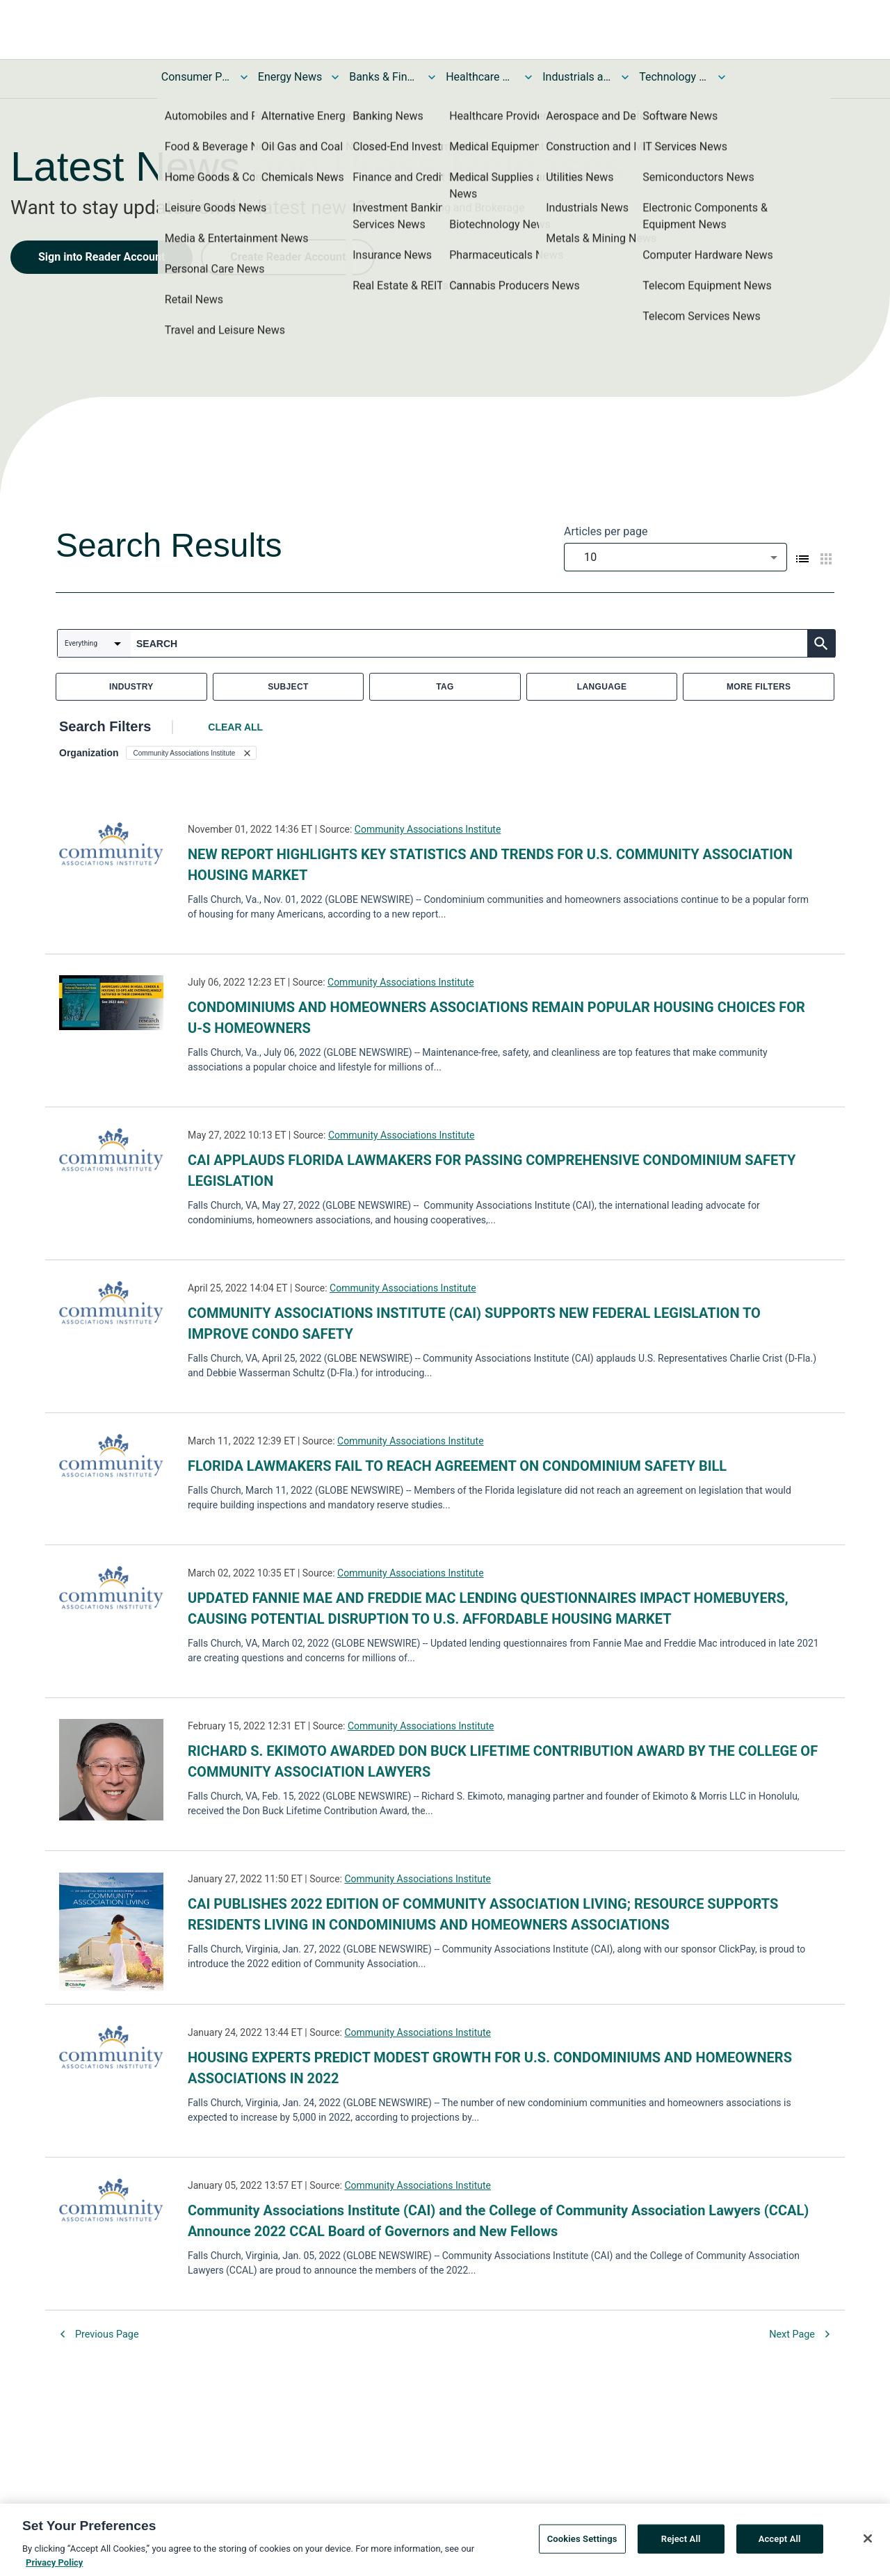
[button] (191, 753)
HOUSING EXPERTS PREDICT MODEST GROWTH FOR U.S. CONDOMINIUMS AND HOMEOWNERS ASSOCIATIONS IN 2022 (490, 2068)
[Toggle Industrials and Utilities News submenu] (625, 77)
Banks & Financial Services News (384, 76)
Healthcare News (480, 76)
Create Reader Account (288, 256)
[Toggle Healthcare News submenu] (528, 77)
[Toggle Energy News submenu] (335, 77)
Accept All (780, 2542)
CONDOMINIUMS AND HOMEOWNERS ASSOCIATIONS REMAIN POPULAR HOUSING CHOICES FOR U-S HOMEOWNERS (496, 1017)
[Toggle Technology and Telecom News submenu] (722, 77)
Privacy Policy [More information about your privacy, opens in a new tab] (54, 2566)
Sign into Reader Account (101, 256)
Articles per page (605, 531)
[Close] (867, 2542)
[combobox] (675, 557)
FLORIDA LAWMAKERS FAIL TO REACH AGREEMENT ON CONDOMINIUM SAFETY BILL (457, 1466)
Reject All (681, 2542)
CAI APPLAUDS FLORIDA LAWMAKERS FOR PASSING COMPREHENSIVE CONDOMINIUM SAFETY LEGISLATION (491, 1170)
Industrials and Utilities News (577, 76)
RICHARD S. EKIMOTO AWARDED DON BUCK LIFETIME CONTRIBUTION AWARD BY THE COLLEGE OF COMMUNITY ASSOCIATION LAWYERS (503, 1761)
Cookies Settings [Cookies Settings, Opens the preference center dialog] (582, 2542)
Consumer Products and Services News (196, 76)
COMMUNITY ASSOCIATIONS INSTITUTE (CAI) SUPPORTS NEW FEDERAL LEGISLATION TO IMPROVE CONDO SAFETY (474, 1323)
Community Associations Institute (428, 829)
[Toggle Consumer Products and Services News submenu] (244, 77)
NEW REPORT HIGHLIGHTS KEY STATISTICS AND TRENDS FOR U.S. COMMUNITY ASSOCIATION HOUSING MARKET (490, 864)
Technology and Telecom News (674, 76)
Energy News (290, 76)
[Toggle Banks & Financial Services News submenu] (432, 77)
